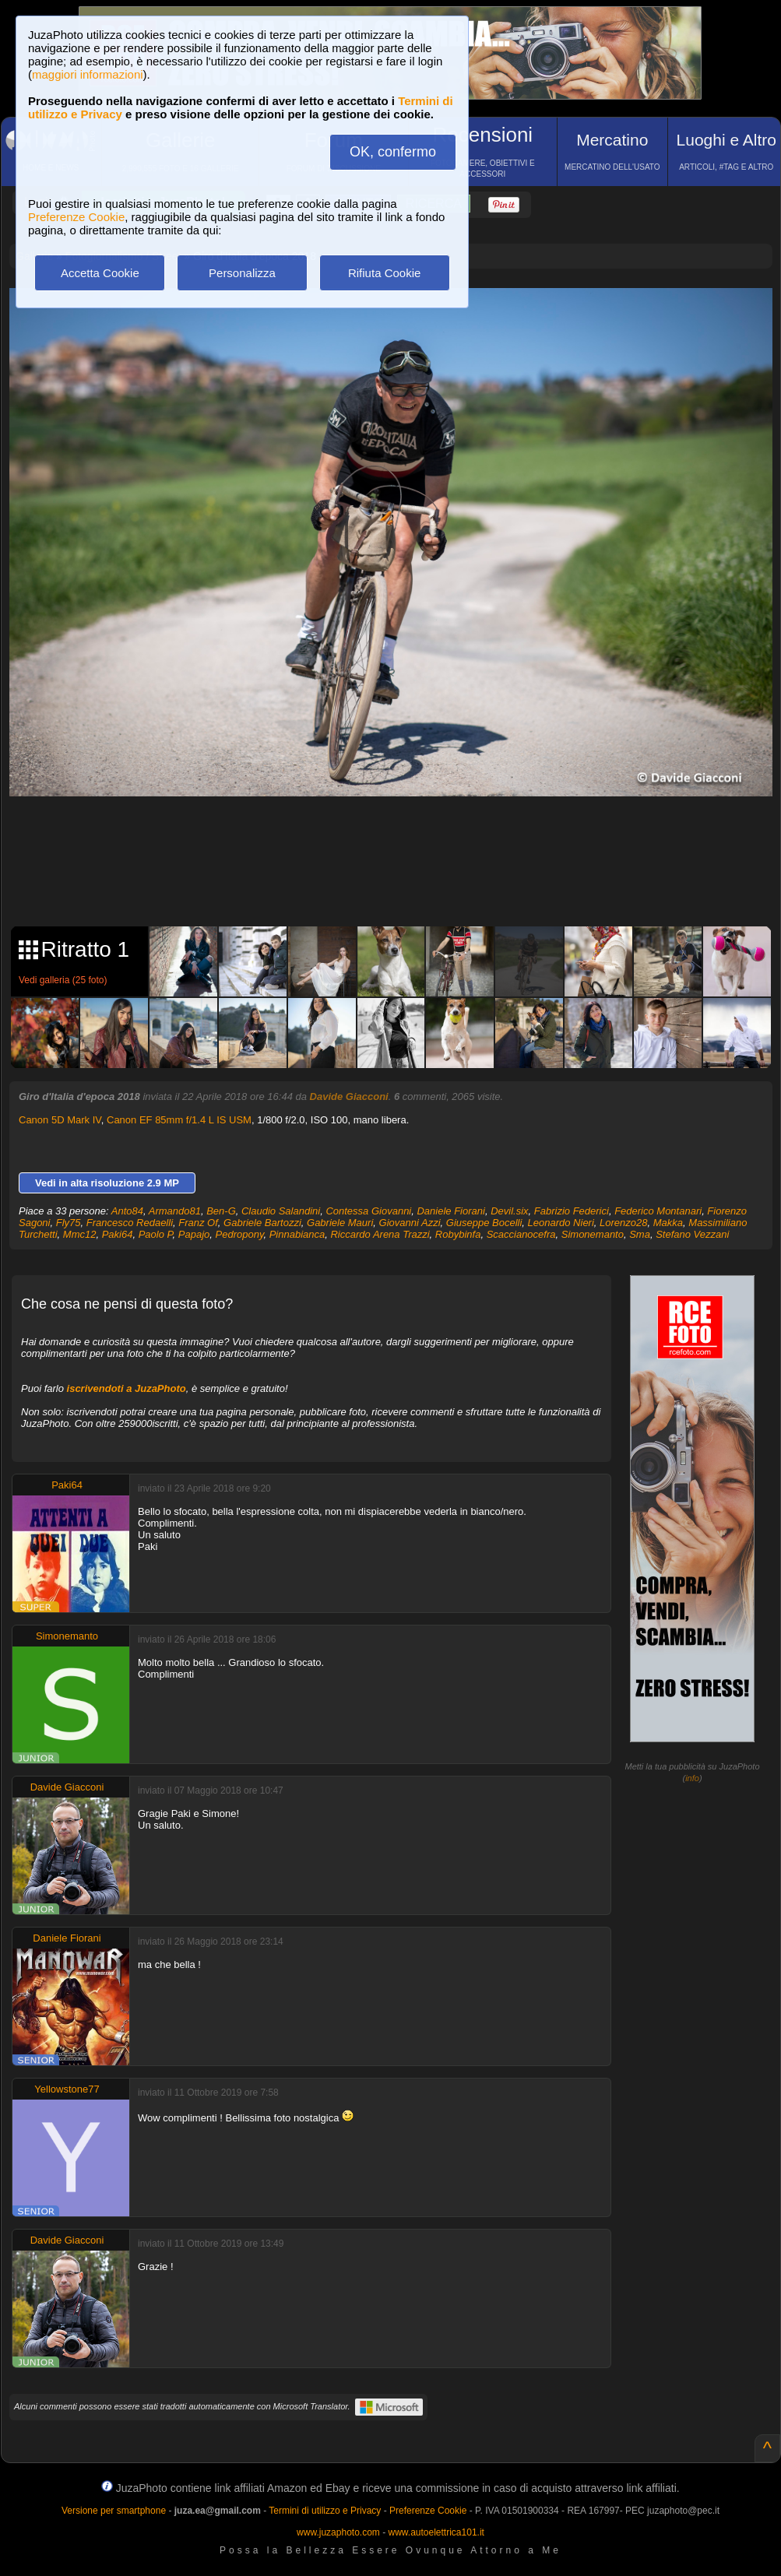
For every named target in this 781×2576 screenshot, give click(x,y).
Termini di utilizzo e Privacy (325, 2510)
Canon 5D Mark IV (60, 1120)
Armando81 (175, 1211)
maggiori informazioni (87, 74)
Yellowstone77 (66, 2089)
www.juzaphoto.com (338, 2532)
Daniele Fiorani (450, 1211)
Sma (639, 1234)
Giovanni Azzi (410, 1222)
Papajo (193, 1234)
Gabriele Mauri (340, 1222)
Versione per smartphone (114, 2510)
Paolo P (156, 1234)
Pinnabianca (297, 1234)
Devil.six (509, 1211)
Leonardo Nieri (561, 1222)
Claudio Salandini (280, 1211)
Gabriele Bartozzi (262, 1222)
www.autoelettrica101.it (436, 2532)
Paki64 (117, 1234)
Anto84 (127, 1211)
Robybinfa (458, 1234)
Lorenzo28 (623, 1222)
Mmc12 (80, 1234)
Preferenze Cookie (76, 216)
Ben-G (221, 1211)
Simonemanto (592, 1234)
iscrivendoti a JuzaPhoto (126, 1388)
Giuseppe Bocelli (484, 1222)
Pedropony (240, 1234)
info (692, 1778)
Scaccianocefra (521, 1234)
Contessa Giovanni (368, 1211)
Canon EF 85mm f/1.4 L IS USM (179, 1120)
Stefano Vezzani (692, 1234)
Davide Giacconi (349, 1096)
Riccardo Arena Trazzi (379, 1234)
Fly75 (68, 1222)
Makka (668, 1222)
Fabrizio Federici (571, 1211)
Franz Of (198, 1222)
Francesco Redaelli (129, 1222)
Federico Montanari (658, 1211)
